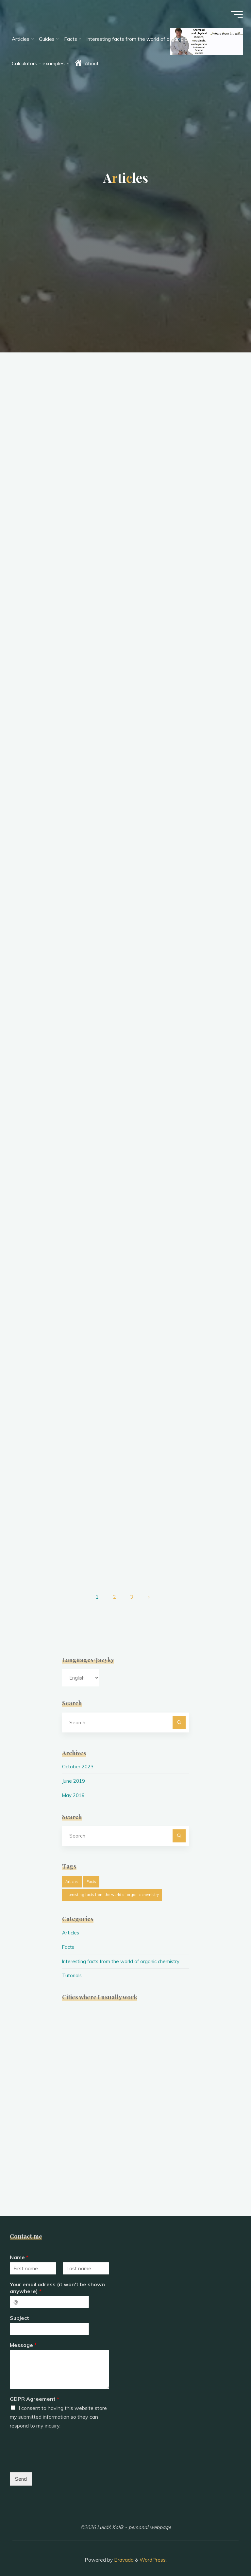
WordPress (153, 2553)
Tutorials (72, 1969)
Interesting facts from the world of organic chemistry (122, 1954)
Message (23, 2338)
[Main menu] (235, 15)
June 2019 (73, 1775)
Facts (68, 1940)
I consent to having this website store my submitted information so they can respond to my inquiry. (58, 2410)
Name (19, 2250)
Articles (71, 1926)
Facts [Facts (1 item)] (91, 1875)
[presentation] (59, 2454)
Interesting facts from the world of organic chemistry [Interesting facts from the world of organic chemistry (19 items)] (112, 1888)
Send (21, 2472)
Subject (19, 2311)
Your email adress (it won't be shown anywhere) (57, 2281)
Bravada (123, 2553)
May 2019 (73, 1789)
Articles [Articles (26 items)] (71, 1875)
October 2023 (78, 1760)
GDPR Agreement (34, 2392)
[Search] (179, 1716)
